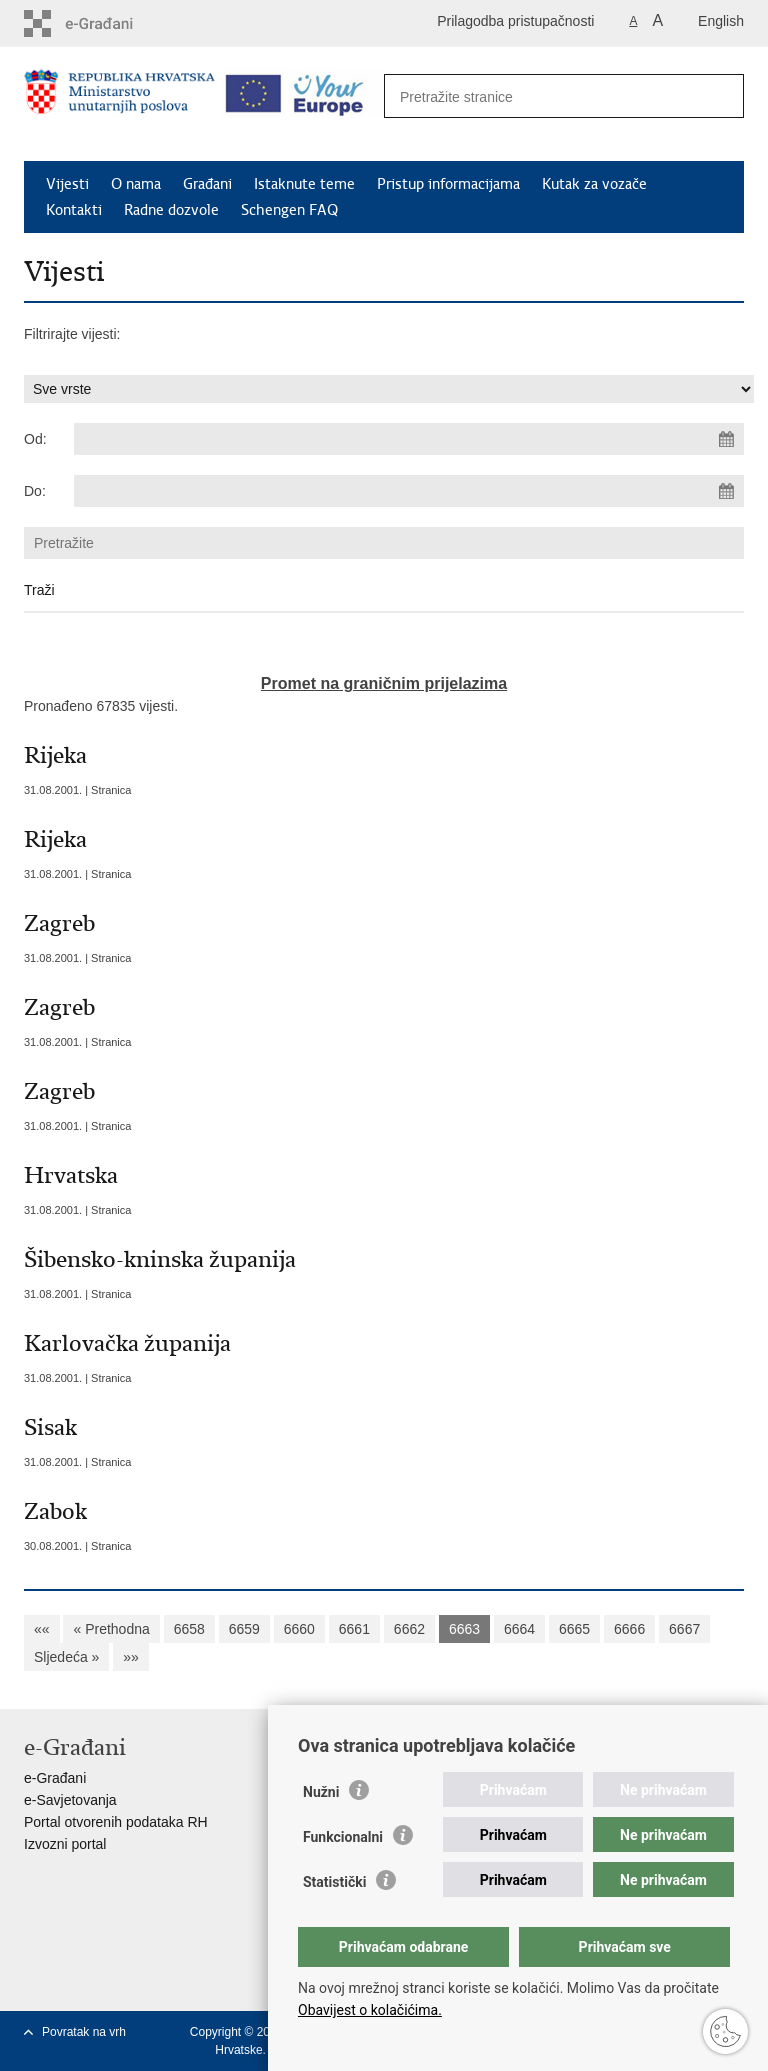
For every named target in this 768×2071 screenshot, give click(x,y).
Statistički (334, 1882)
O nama (136, 184)
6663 (464, 1629)
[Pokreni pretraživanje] (718, 97)
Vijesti (67, 184)
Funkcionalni (343, 1837)
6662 (409, 1629)
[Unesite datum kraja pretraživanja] (409, 491)
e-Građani (55, 1778)
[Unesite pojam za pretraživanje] (542, 96)
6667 (684, 1629)
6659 (244, 1629)
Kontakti (74, 210)
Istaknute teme (304, 184)
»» (131, 1657)
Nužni (321, 1792)
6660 (299, 1629)
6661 (354, 1629)
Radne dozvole (171, 210)
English (721, 21)
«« (42, 1629)
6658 (189, 1629)
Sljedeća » (66, 1657)
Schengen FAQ (289, 210)
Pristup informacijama (448, 184)
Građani (207, 184)
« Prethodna (111, 1629)
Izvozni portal (65, 1844)
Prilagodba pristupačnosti (515, 21)
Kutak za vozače (594, 184)
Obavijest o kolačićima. (370, 2010)
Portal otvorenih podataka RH (116, 1822)
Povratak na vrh (84, 2032)
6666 (629, 1629)
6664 (519, 1629)
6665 (574, 1629)
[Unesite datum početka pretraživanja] (409, 439)
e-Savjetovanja (70, 1800)
